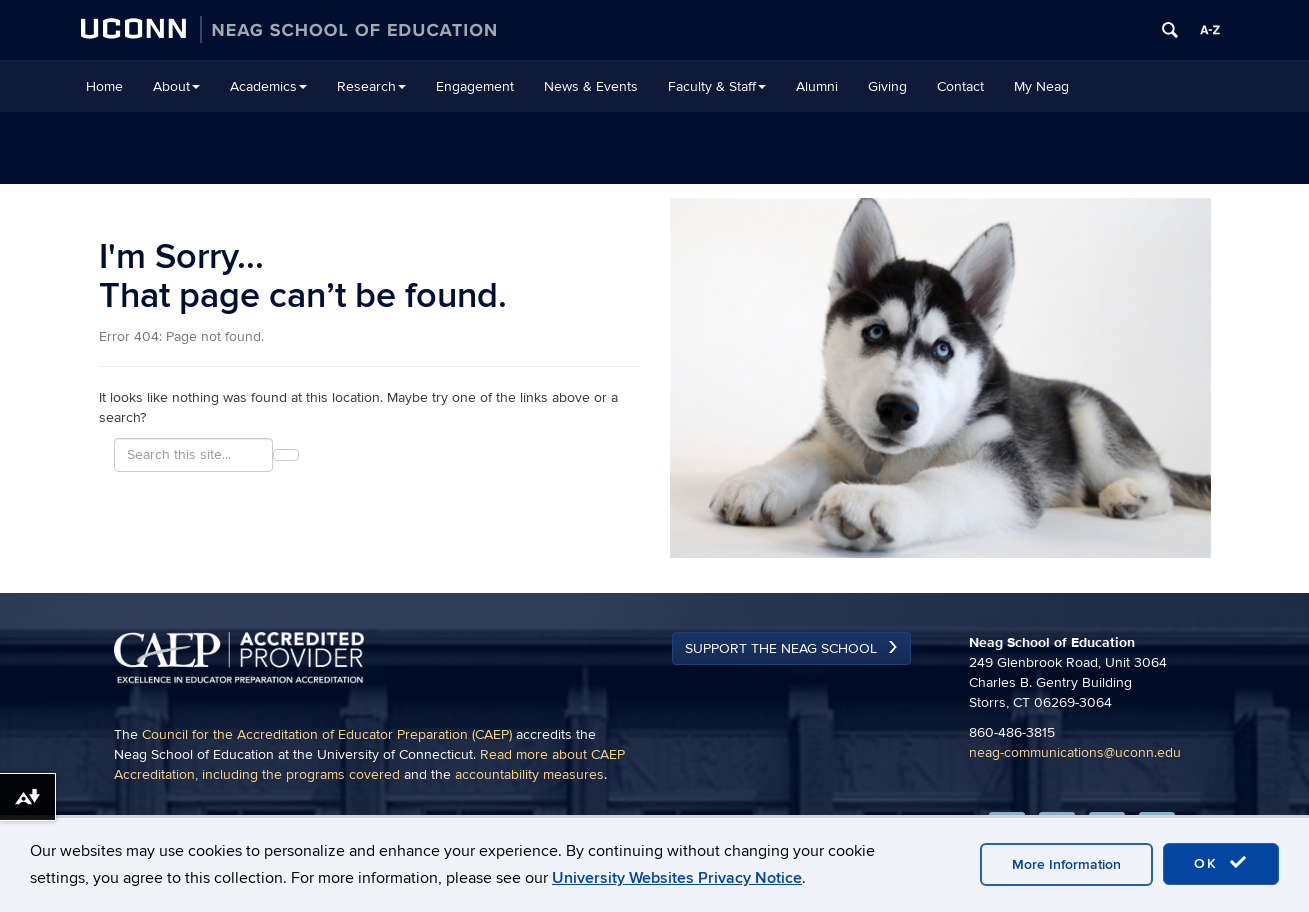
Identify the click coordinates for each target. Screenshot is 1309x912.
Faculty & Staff (717, 86)
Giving (887, 86)
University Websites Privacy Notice (677, 878)
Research (371, 86)
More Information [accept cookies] (1066, 864)
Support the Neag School (781, 648)
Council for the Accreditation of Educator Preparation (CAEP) (327, 734)
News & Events (591, 86)
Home (104, 86)
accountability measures (529, 774)
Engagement (475, 86)
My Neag (1041, 86)
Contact (960, 86)
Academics (268, 86)
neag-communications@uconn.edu (1075, 752)
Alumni (817, 86)
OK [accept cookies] (1221, 863)
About (176, 86)
